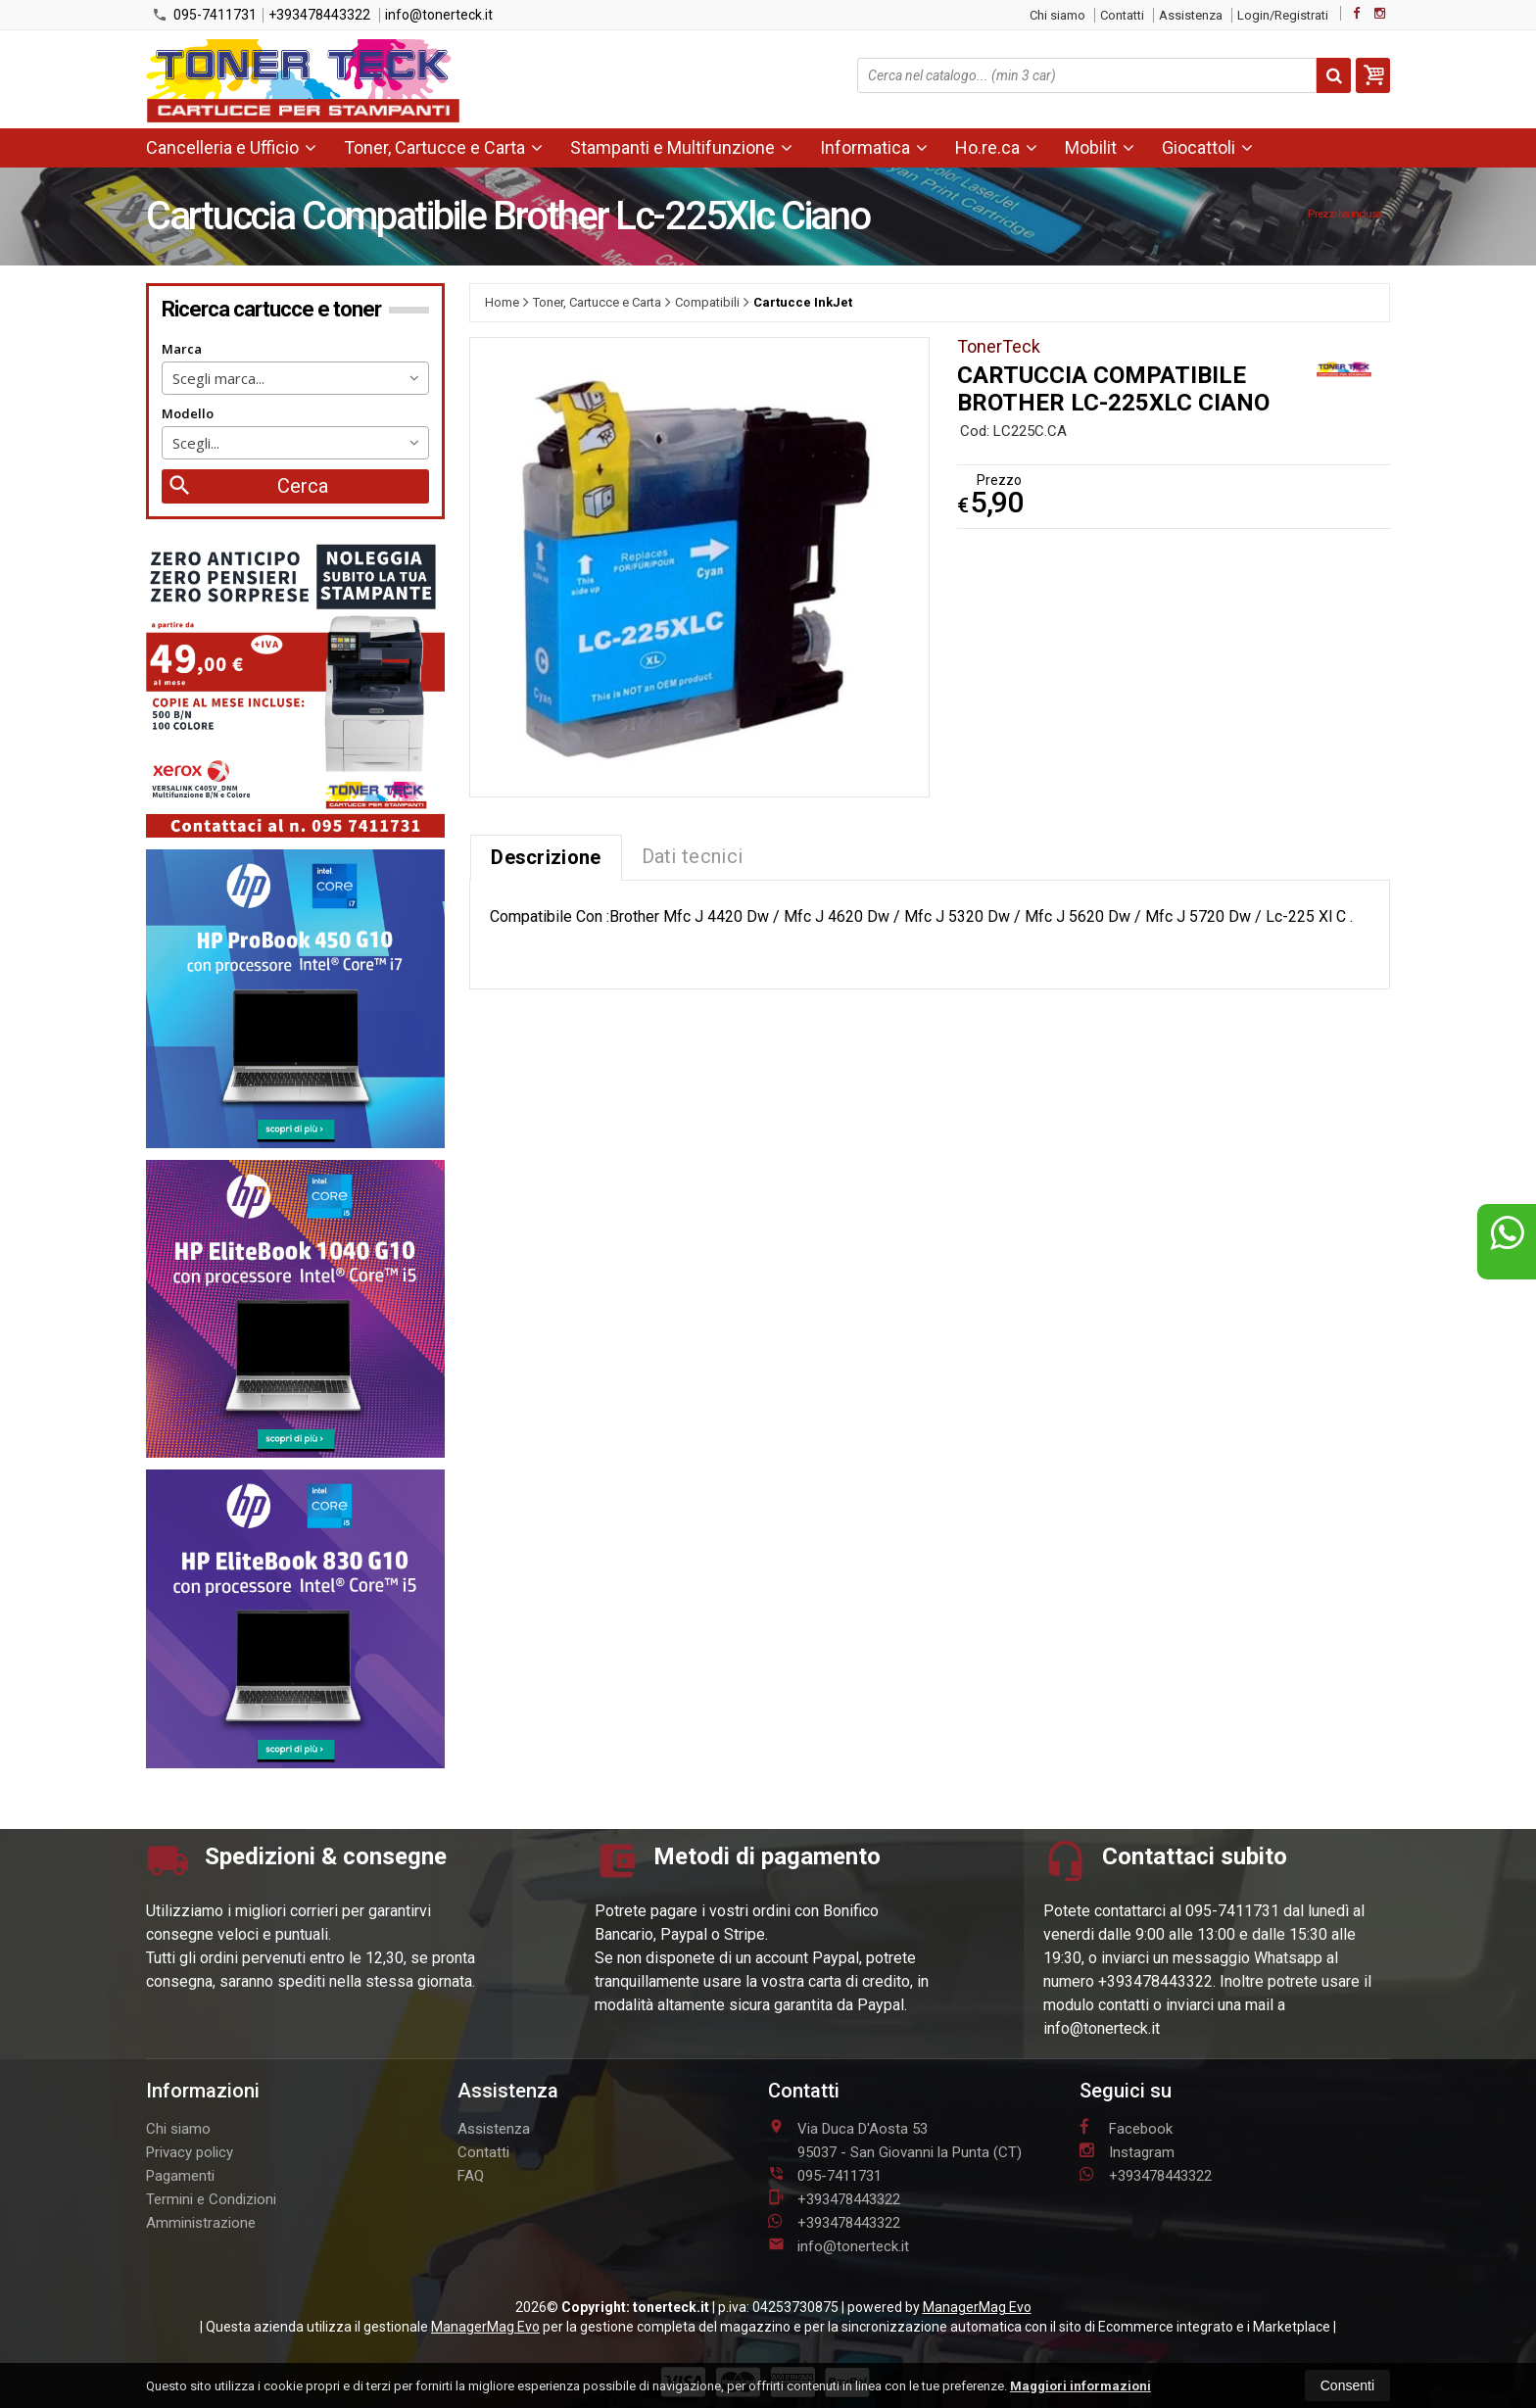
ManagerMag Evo (977, 2307)
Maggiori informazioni (1080, 2386)
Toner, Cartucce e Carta (443, 147)
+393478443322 (319, 15)
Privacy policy (189, 2152)
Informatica (874, 147)
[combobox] (295, 378)
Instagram (1127, 2151)
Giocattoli (1207, 147)
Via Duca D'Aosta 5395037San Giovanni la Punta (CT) (895, 2139)
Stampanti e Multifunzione (681, 147)
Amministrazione (201, 2223)
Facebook (1126, 2128)
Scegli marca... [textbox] (218, 378)
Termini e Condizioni (211, 2199)
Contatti (1122, 15)
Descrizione (545, 857)
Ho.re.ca (996, 147)
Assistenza (1191, 15)
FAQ (470, 2176)
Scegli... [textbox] (195, 443)
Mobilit (1099, 147)
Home (502, 302)
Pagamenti (180, 2176)
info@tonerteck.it (439, 15)
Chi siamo (1057, 15)
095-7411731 (204, 15)
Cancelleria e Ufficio (231, 147)
